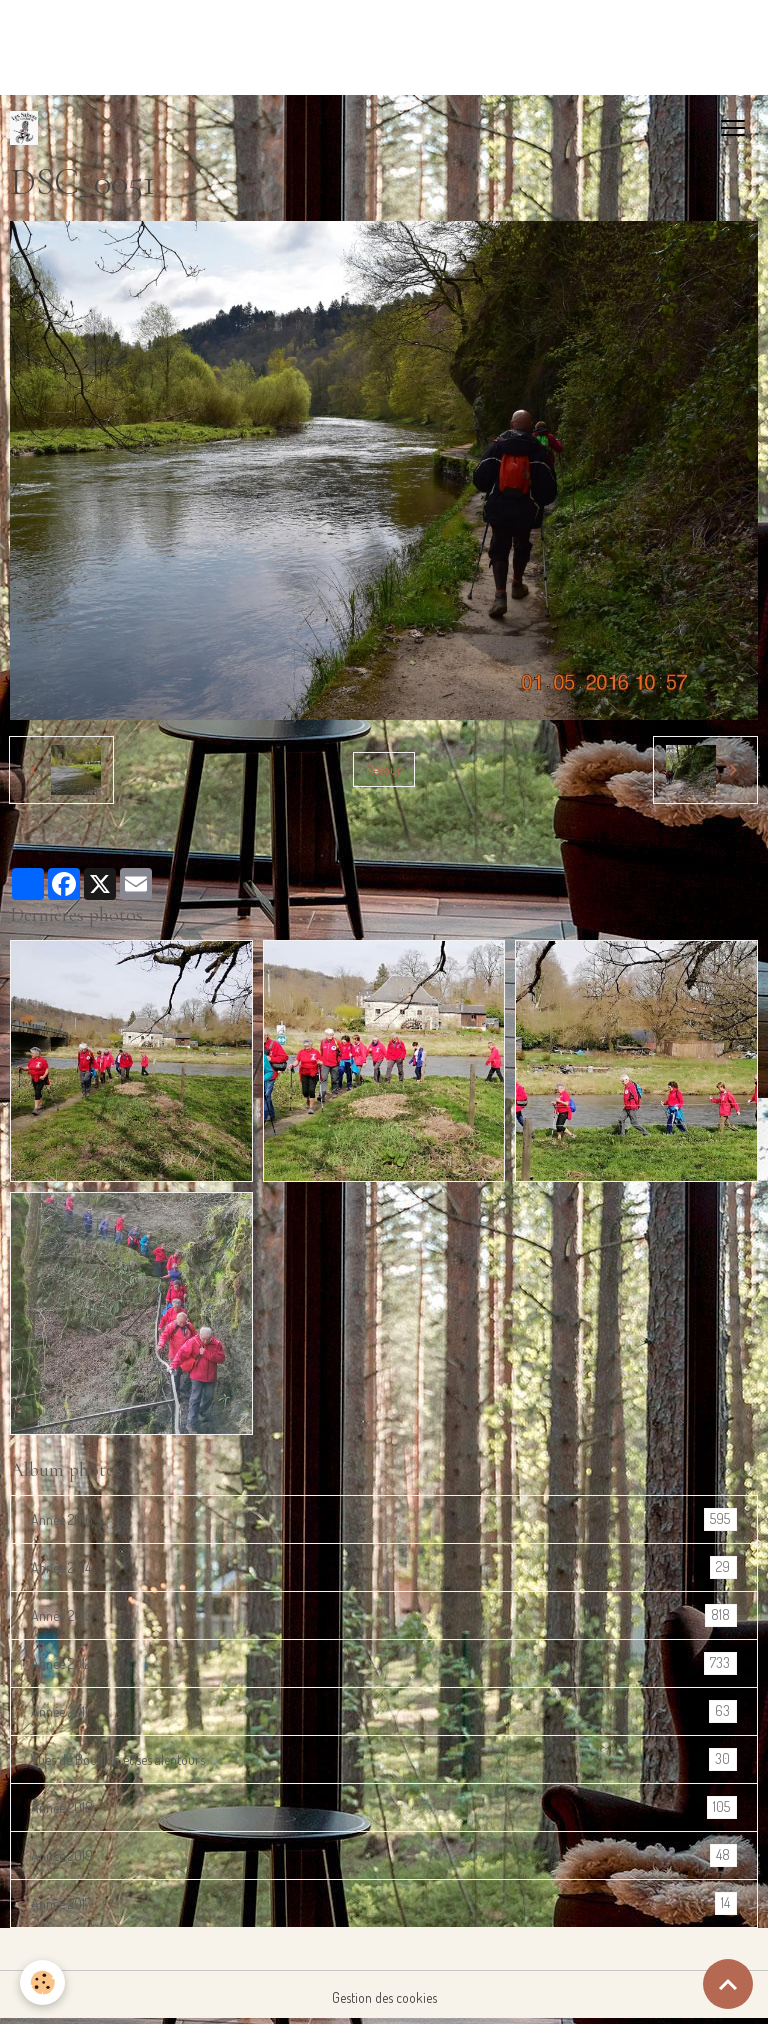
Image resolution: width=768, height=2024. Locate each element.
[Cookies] (42, 1982)
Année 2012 (384, 1663)
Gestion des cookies (384, 1997)
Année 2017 (384, 1903)
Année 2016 (384, 1519)
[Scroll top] (728, 1984)
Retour (384, 769)
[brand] (28, 128)
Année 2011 (384, 1711)
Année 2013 (384, 1615)
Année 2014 (384, 1567)
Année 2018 (384, 1807)
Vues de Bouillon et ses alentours (384, 1759)
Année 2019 (384, 1855)
